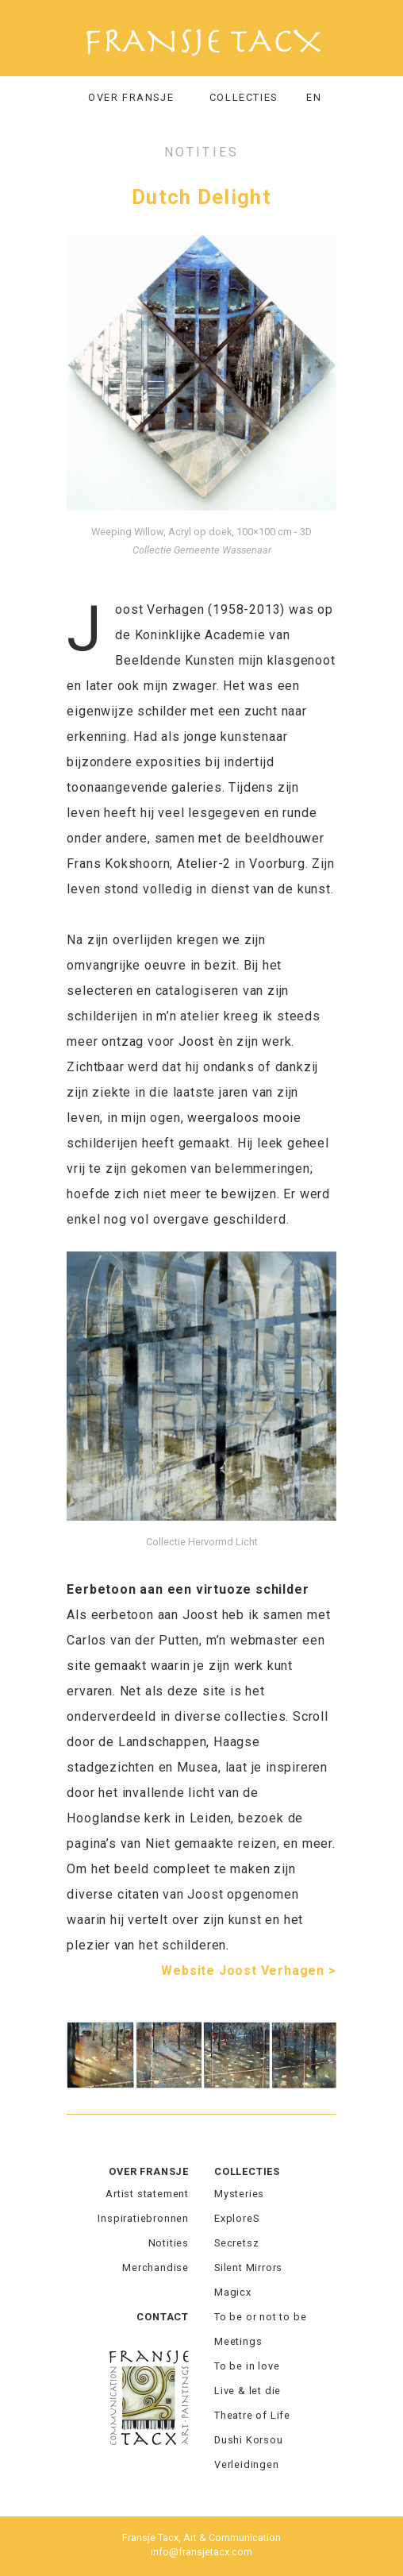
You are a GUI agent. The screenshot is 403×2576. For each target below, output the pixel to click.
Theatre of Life (252, 2415)
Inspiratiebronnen (143, 2218)
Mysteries (239, 2194)
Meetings (238, 2341)
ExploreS (236, 2218)
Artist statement (147, 2194)
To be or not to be (260, 2317)
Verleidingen (246, 2464)
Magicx (232, 2292)
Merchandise (155, 2267)
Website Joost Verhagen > (248, 1970)
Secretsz (236, 2243)
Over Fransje (131, 97)
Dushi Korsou (248, 2440)
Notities (168, 2243)
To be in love (246, 2366)
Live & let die (247, 2391)
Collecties (247, 2171)
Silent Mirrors (248, 2267)
